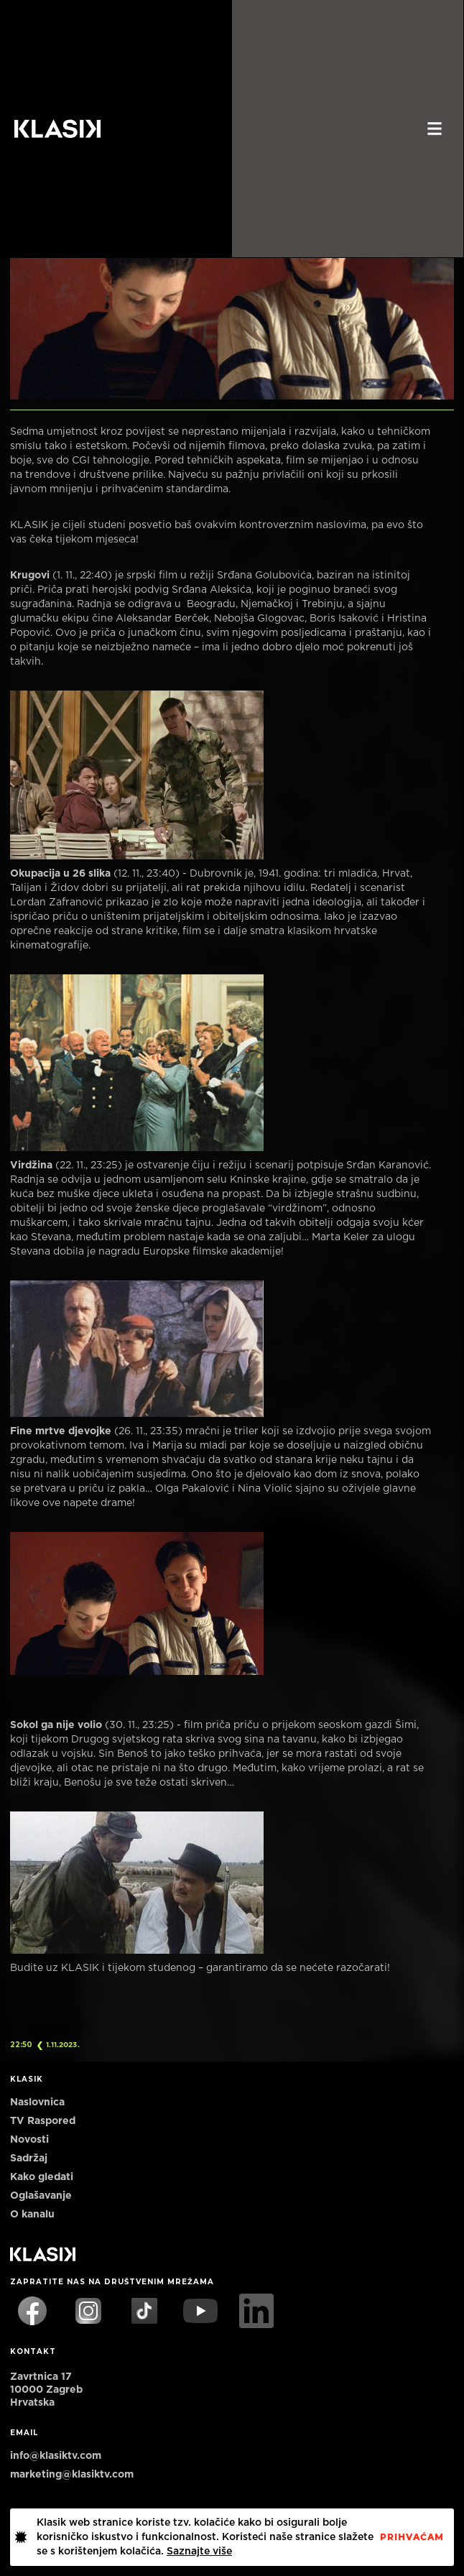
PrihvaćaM (412, 2537)
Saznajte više (199, 2552)
